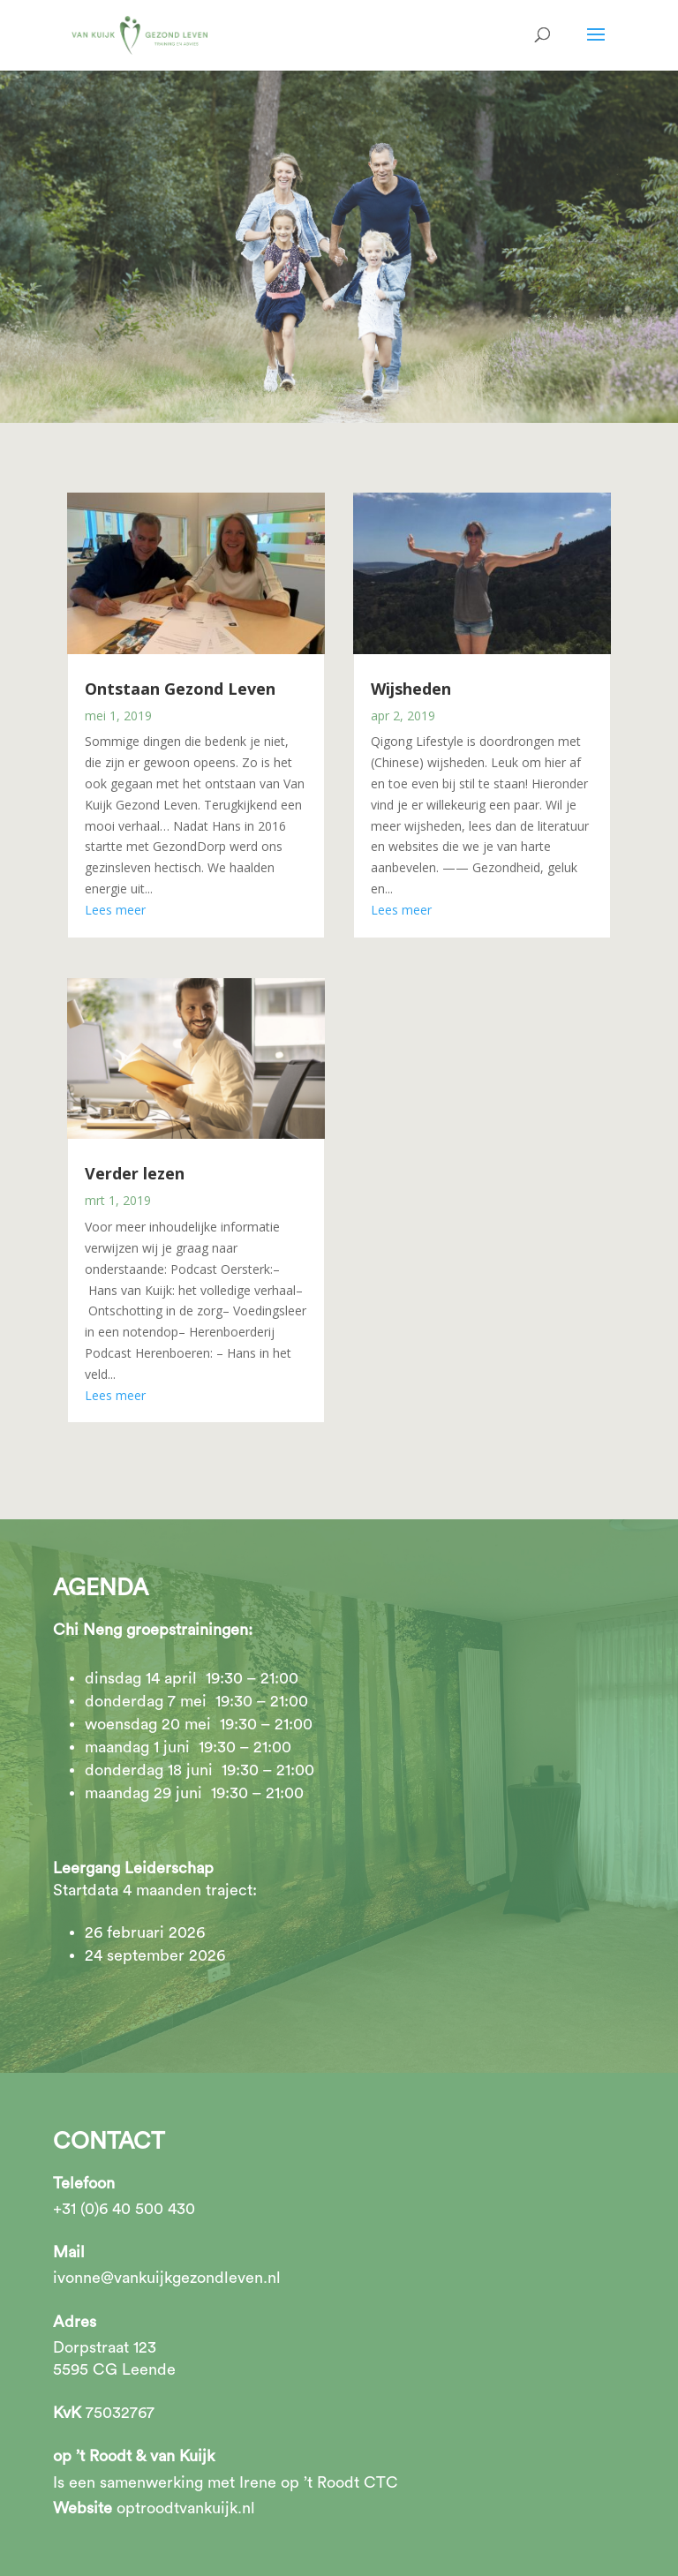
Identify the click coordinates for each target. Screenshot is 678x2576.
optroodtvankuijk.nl (186, 2508)
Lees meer (115, 909)
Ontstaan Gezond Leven (180, 688)
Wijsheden (411, 688)
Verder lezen (135, 1173)
